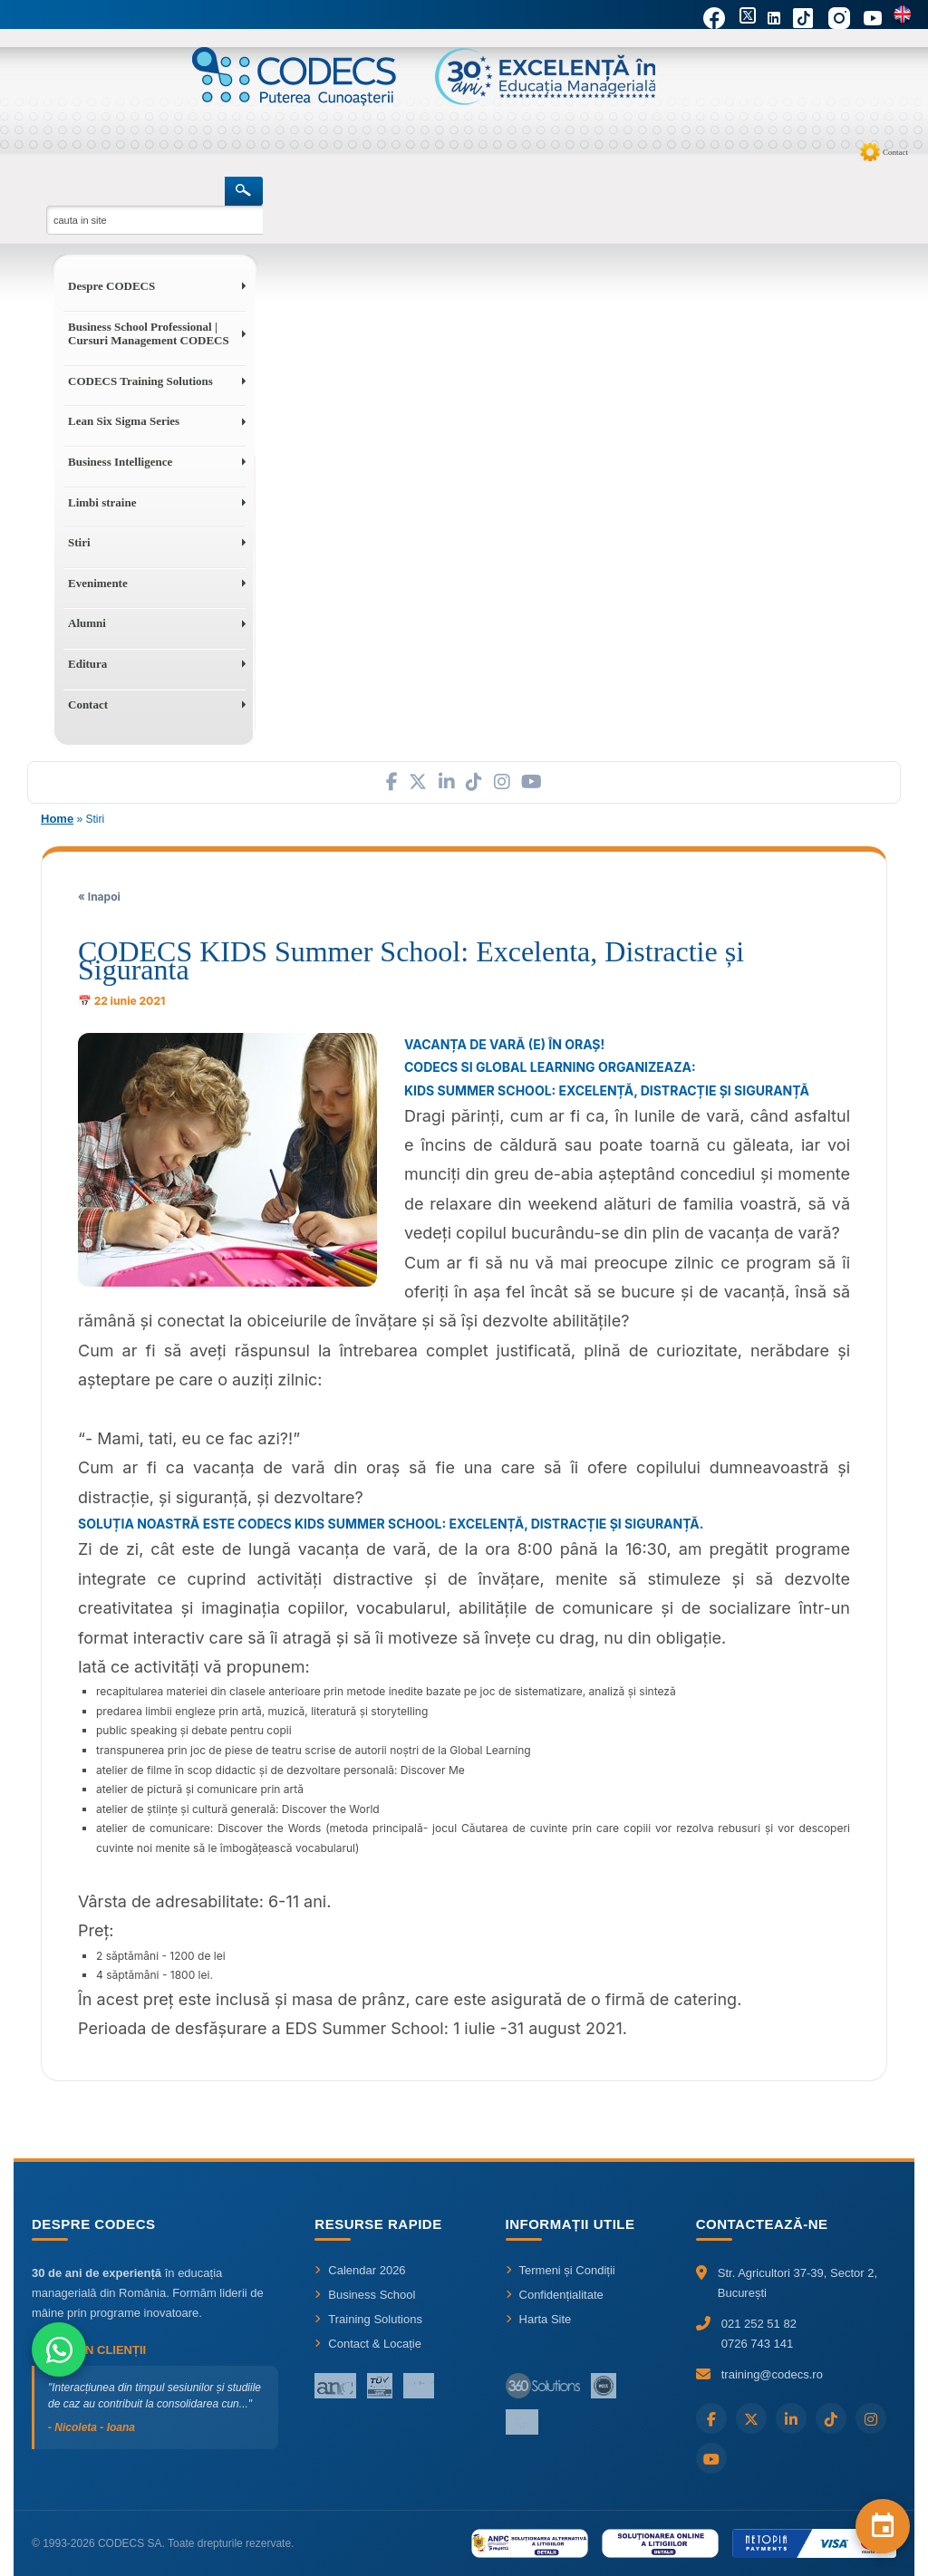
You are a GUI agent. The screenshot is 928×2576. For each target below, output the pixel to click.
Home (57, 818)
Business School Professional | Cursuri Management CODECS (148, 334)
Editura (87, 664)
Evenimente (98, 583)
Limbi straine (102, 502)
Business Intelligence (120, 461)
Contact (895, 152)
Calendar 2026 (359, 2270)
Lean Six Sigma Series (123, 421)
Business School (364, 2294)
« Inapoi (99, 896)
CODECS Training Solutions (140, 381)
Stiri (79, 542)
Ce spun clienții (89, 2350)
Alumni (87, 623)
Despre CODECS (111, 286)
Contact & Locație (367, 2343)
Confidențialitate (555, 2294)
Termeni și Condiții (560, 2270)
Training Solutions (368, 2319)
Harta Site (539, 2319)
